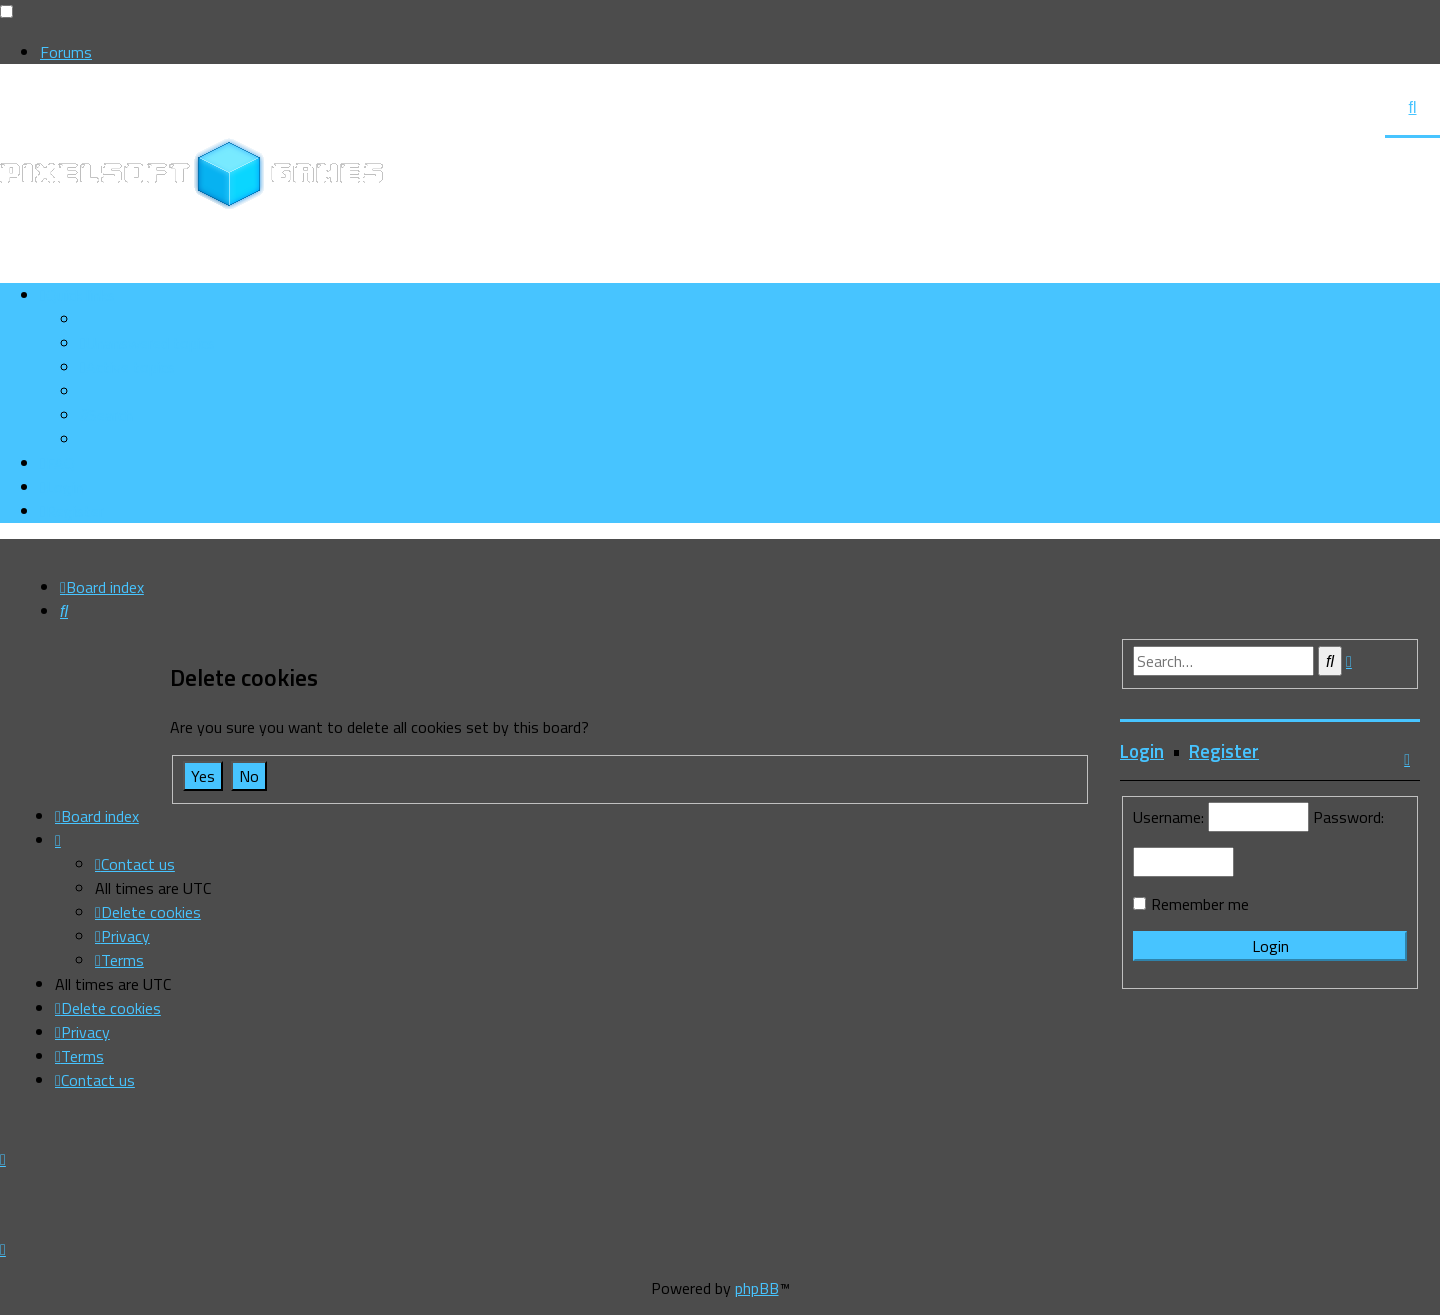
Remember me (1200, 904)
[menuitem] (147, 343)
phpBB (757, 1288)
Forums (66, 52)
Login (1142, 751)
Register (1224, 751)
